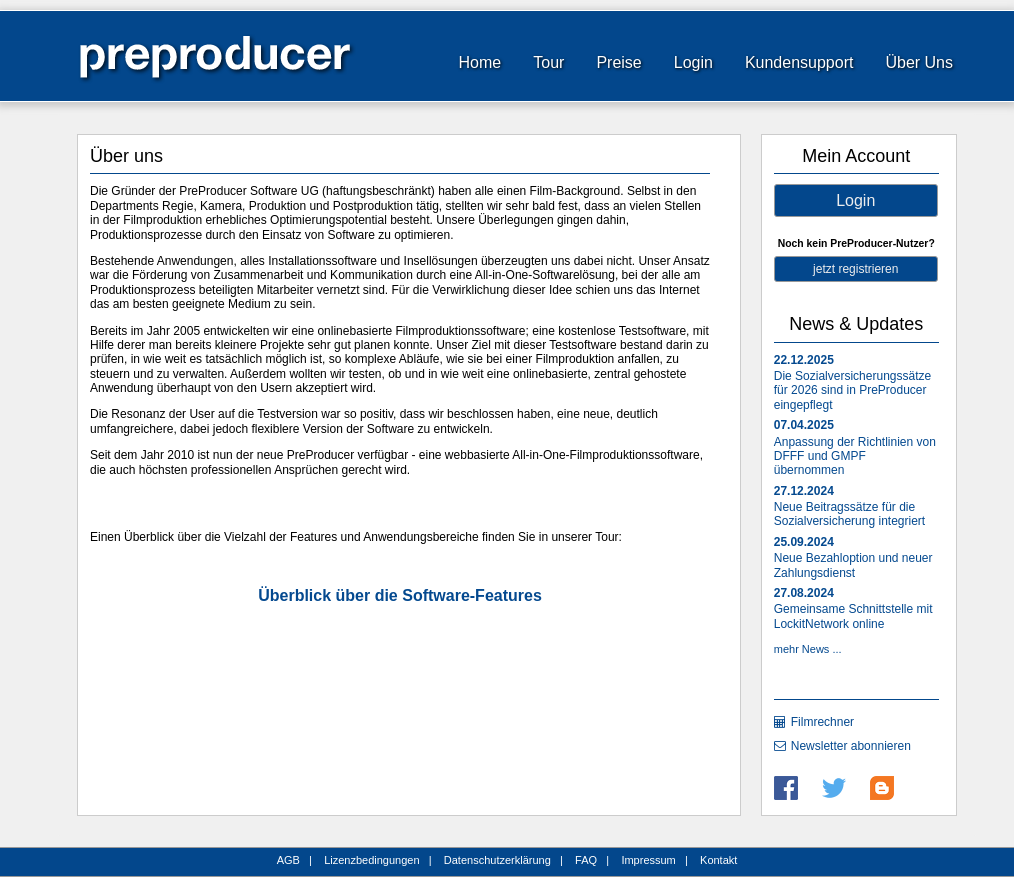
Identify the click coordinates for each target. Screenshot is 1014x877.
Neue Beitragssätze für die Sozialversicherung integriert (849, 514)
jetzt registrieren (855, 269)
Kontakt (718, 860)
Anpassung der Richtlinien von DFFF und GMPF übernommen (855, 456)
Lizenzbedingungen (371, 860)
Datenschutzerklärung (497, 860)
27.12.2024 (804, 491)
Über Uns (919, 62)
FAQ (586, 860)
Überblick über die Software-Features (400, 595)
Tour (548, 62)
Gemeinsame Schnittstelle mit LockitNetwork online (853, 616)
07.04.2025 (804, 425)
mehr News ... (808, 649)
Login (693, 62)
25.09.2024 (804, 542)
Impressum (648, 860)
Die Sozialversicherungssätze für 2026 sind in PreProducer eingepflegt (852, 390)
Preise (618, 62)
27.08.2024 (804, 593)
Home (480, 62)
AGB (288, 860)
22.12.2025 (804, 360)
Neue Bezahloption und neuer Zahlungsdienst (853, 565)
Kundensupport (799, 62)
